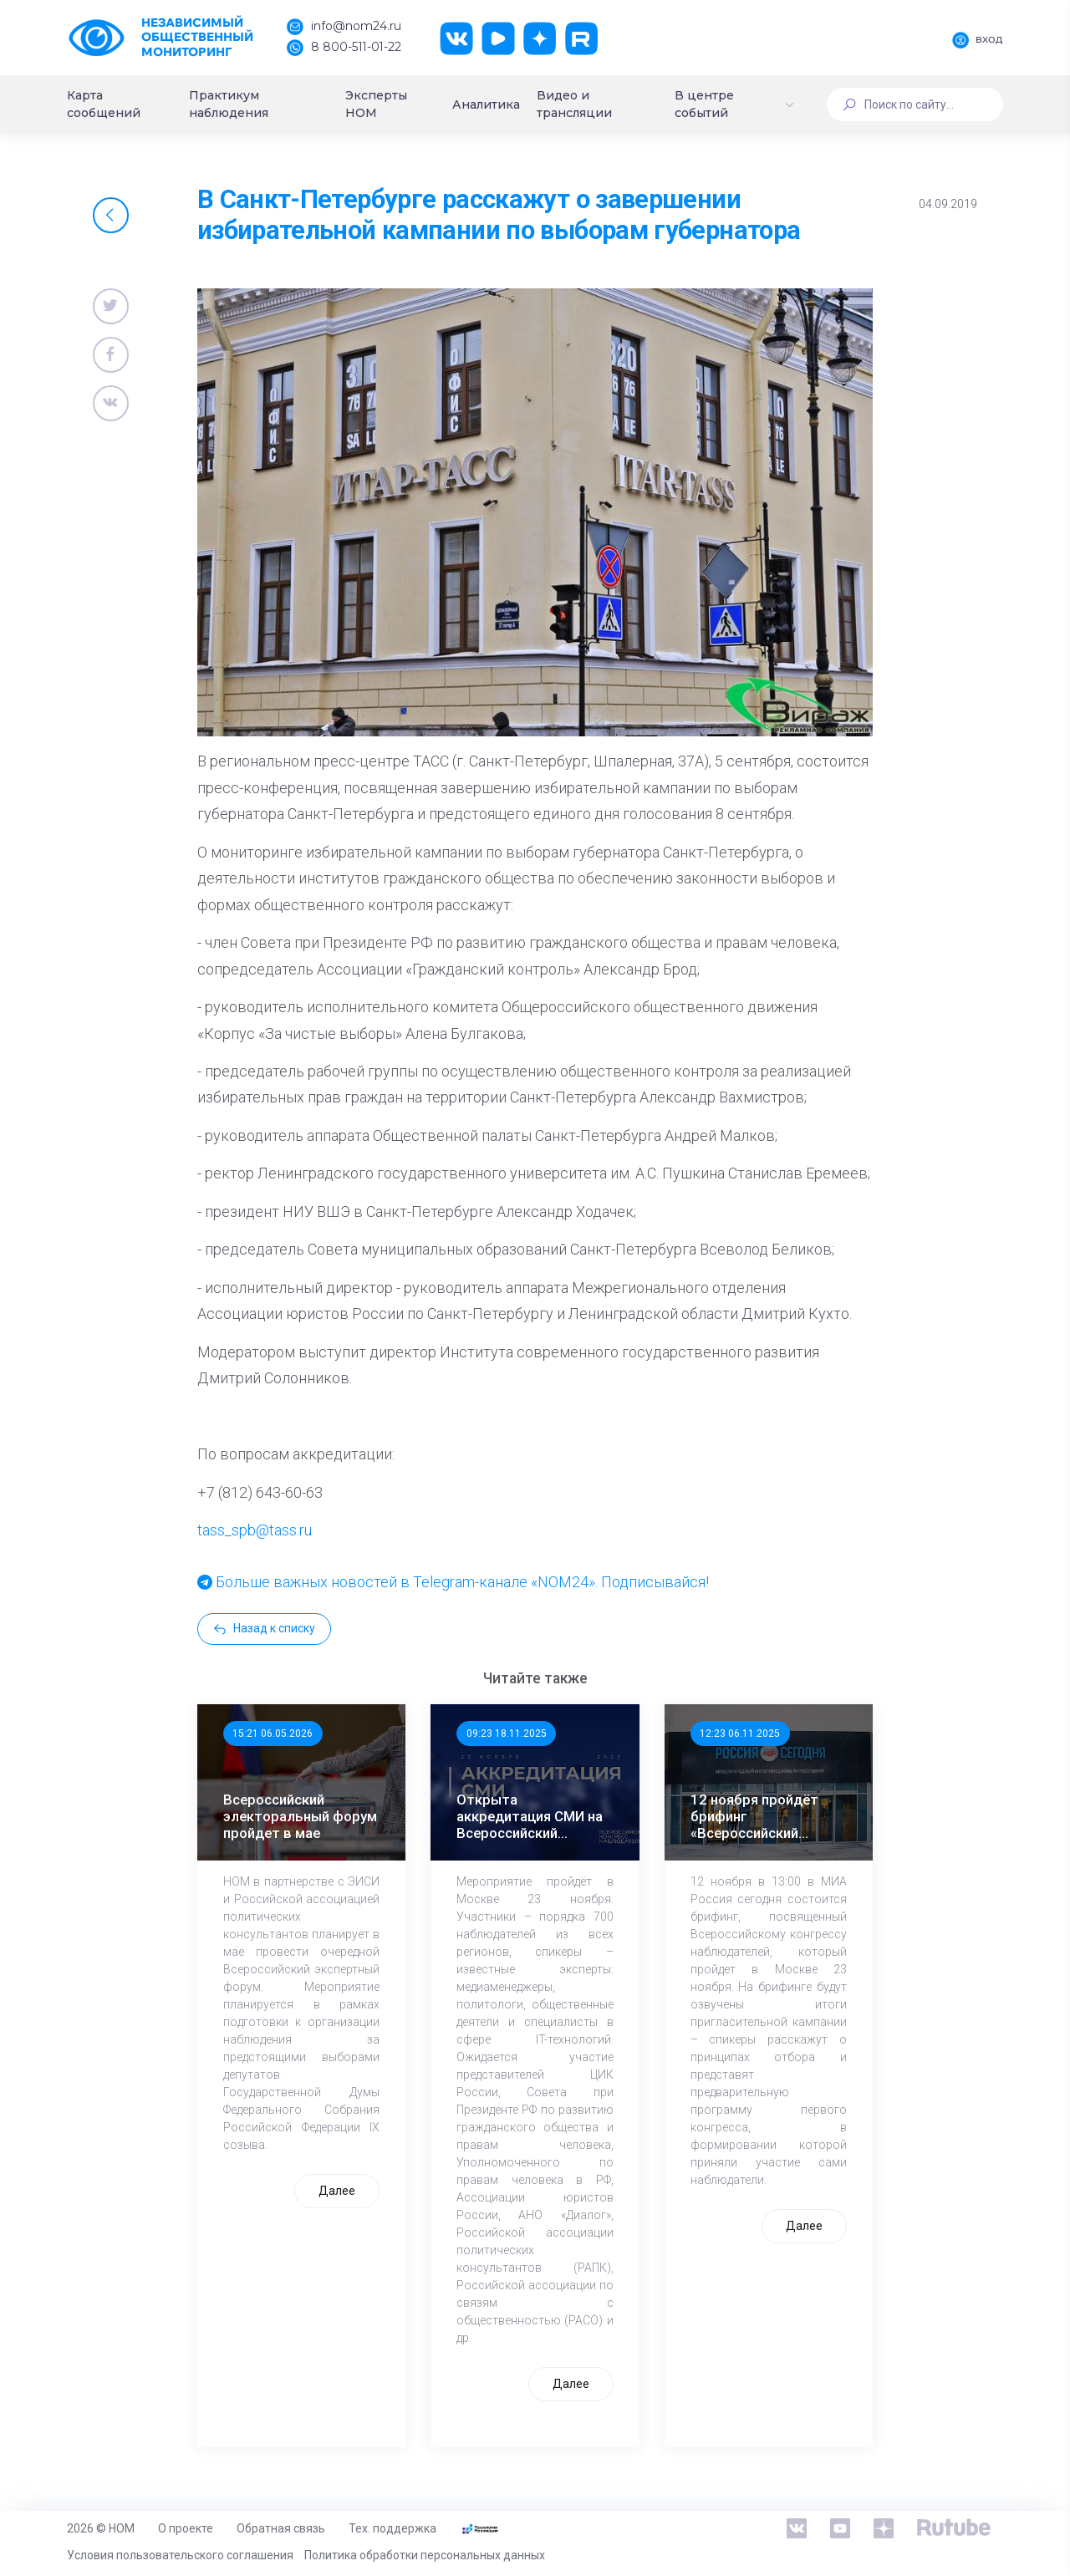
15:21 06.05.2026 (272, 1733)
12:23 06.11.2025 (740, 1733)
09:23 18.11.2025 (506, 1733)
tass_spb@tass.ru (254, 1530)
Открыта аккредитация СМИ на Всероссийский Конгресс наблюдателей (529, 1816)
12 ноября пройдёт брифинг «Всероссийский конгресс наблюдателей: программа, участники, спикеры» (766, 1816)
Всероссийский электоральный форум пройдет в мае (300, 1816)
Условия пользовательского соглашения (180, 2555)
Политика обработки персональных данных (424, 2555)
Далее (336, 2190)
